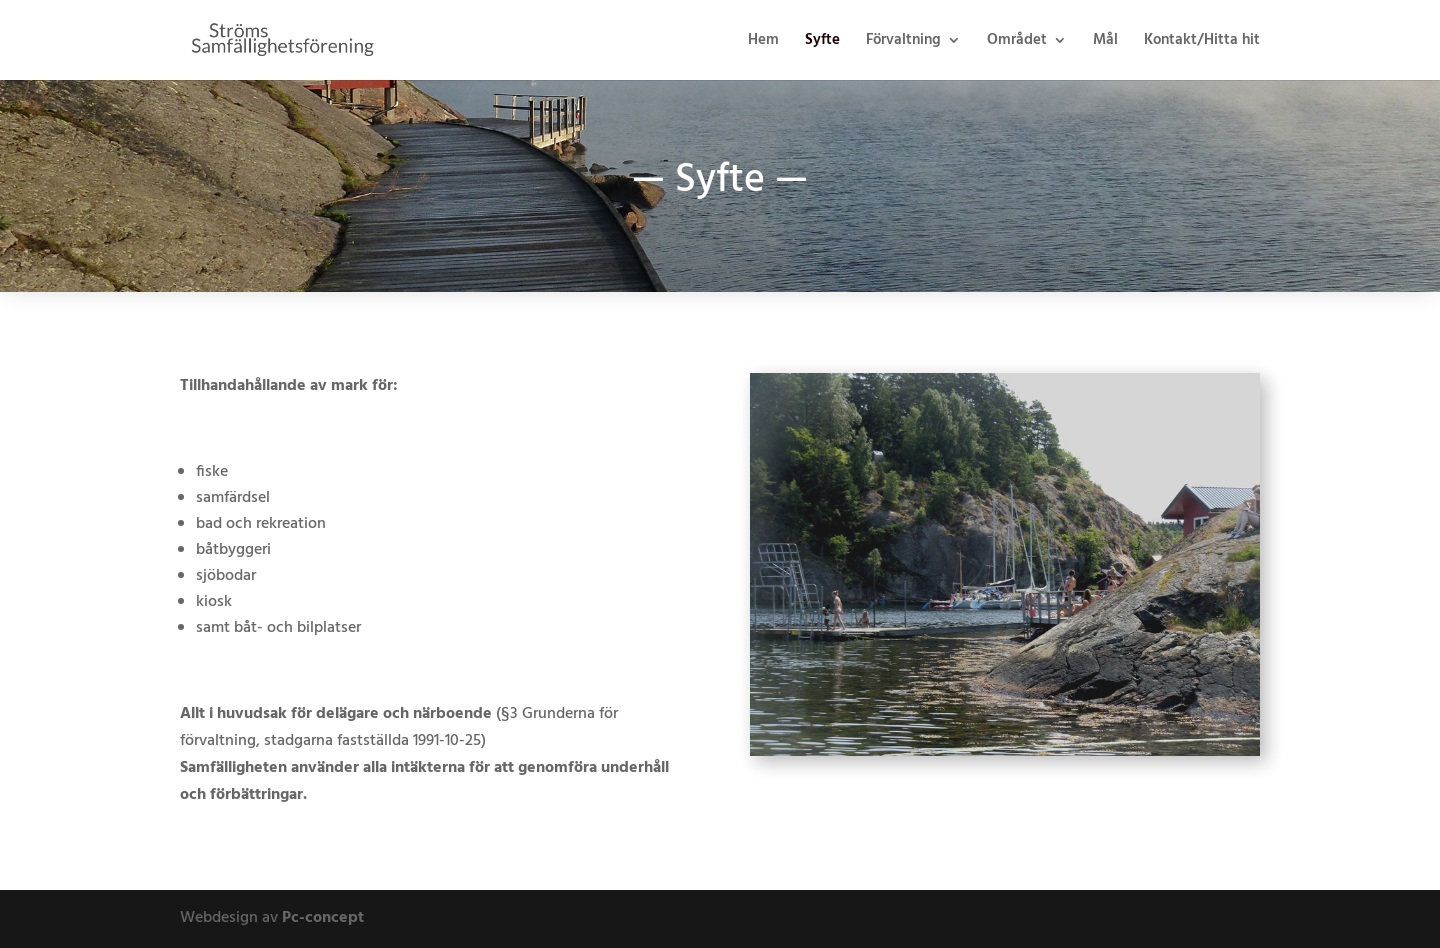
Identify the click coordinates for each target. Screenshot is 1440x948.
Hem (763, 42)
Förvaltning (903, 42)
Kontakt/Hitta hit (1202, 42)
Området (1017, 42)
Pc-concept (323, 918)
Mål (1105, 42)
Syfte (822, 42)
